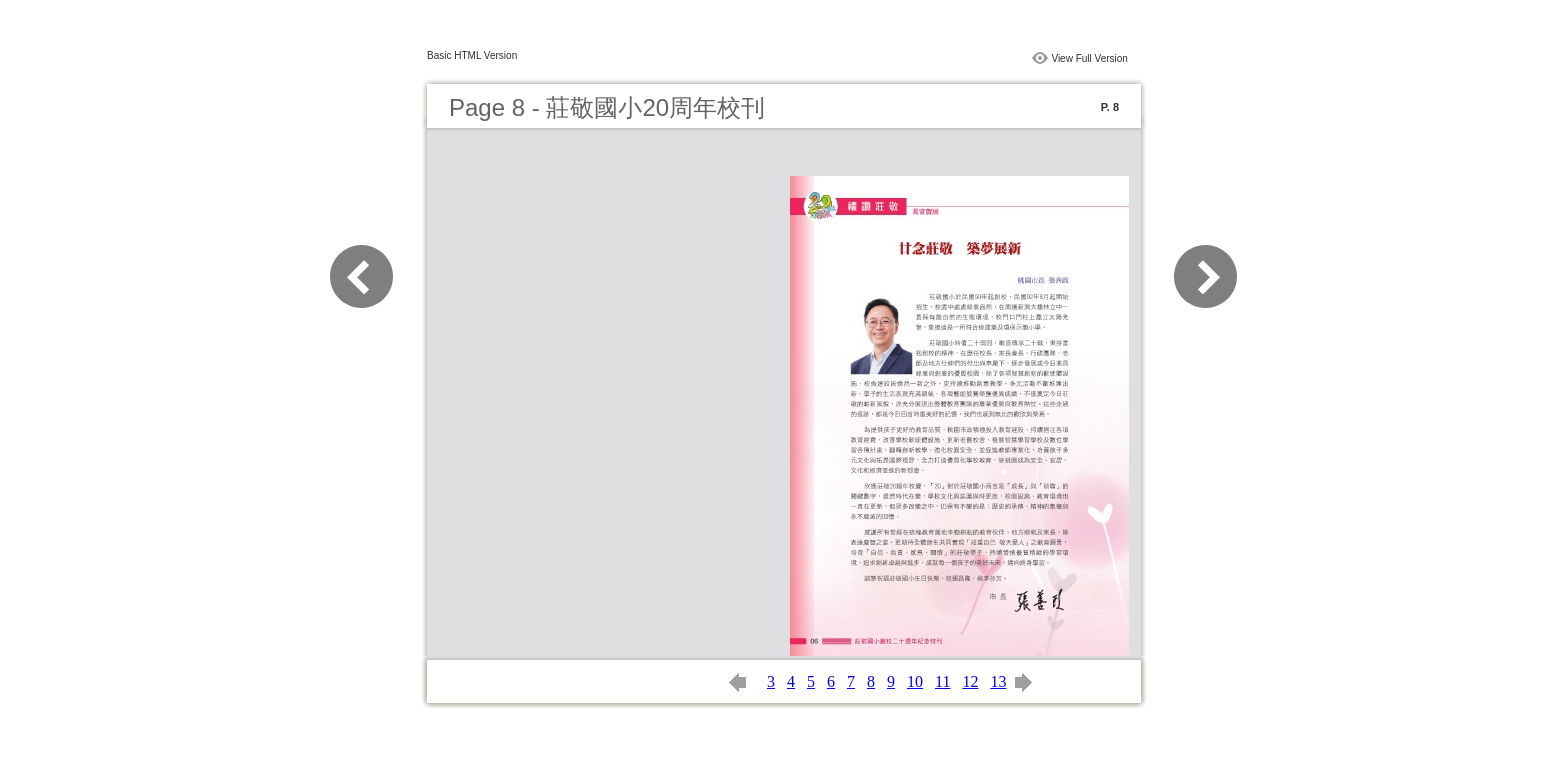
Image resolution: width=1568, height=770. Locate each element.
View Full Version (1089, 58)
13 (998, 681)
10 (915, 681)
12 (970, 681)
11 (942, 681)
